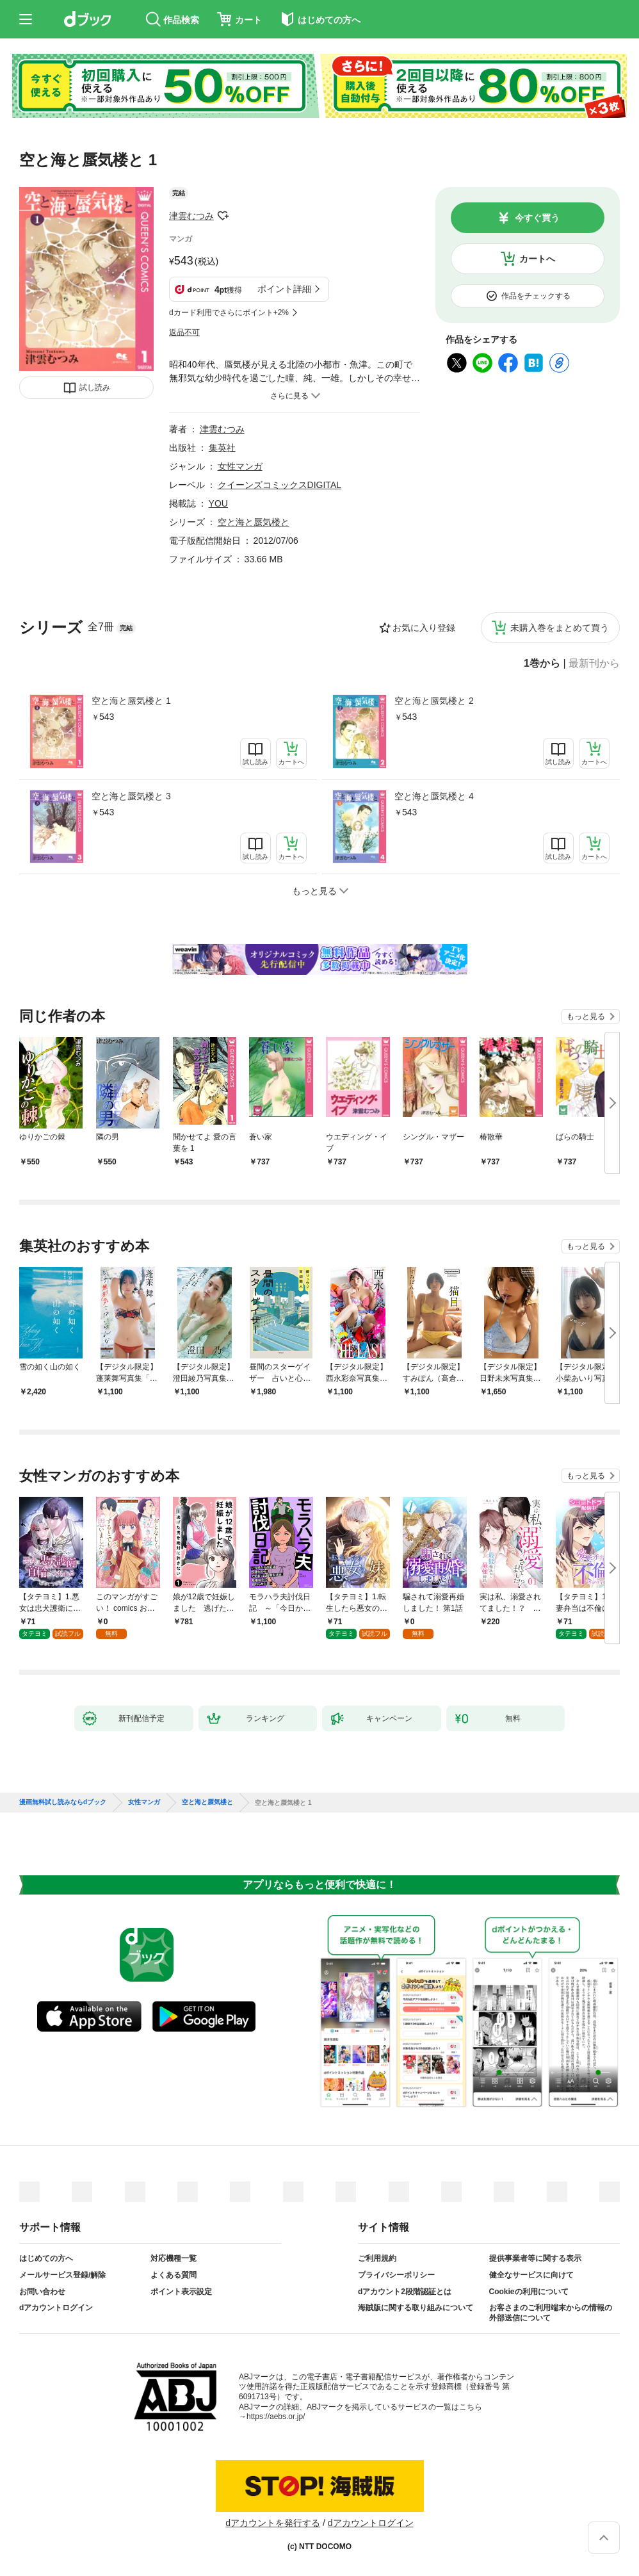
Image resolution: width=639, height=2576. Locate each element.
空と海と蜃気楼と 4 (434, 796)
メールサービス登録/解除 (62, 2274)
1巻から (542, 663)
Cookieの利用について (529, 2291)
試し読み (94, 387)
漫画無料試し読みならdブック (62, 1802)
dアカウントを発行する (272, 2523)
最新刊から (594, 663)
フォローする (222, 215)
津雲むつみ (191, 216)
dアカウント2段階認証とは (404, 2291)
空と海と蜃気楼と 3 (131, 796)
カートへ (537, 259)
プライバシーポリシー (396, 2274)
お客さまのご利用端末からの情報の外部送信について (550, 2312)
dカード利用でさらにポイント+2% (229, 312)
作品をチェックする (535, 295)
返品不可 (184, 332)
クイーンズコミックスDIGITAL (279, 485)
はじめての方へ (46, 2258)
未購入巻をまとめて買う (559, 628)
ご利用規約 (377, 2258)
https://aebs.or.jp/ (276, 2416)
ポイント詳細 (284, 289)
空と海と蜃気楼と (253, 522)
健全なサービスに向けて (531, 2274)
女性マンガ (240, 466)
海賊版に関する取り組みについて (415, 2307)
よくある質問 (173, 2274)
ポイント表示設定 (181, 2291)
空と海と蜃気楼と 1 (131, 701)
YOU (218, 503)
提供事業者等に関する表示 (535, 2258)
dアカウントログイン (56, 2307)
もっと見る (586, 1016)
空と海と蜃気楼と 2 (434, 701)
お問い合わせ (42, 2291)
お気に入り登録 (423, 628)
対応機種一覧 (173, 2258)
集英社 (222, 448)
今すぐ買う (537, 218)
